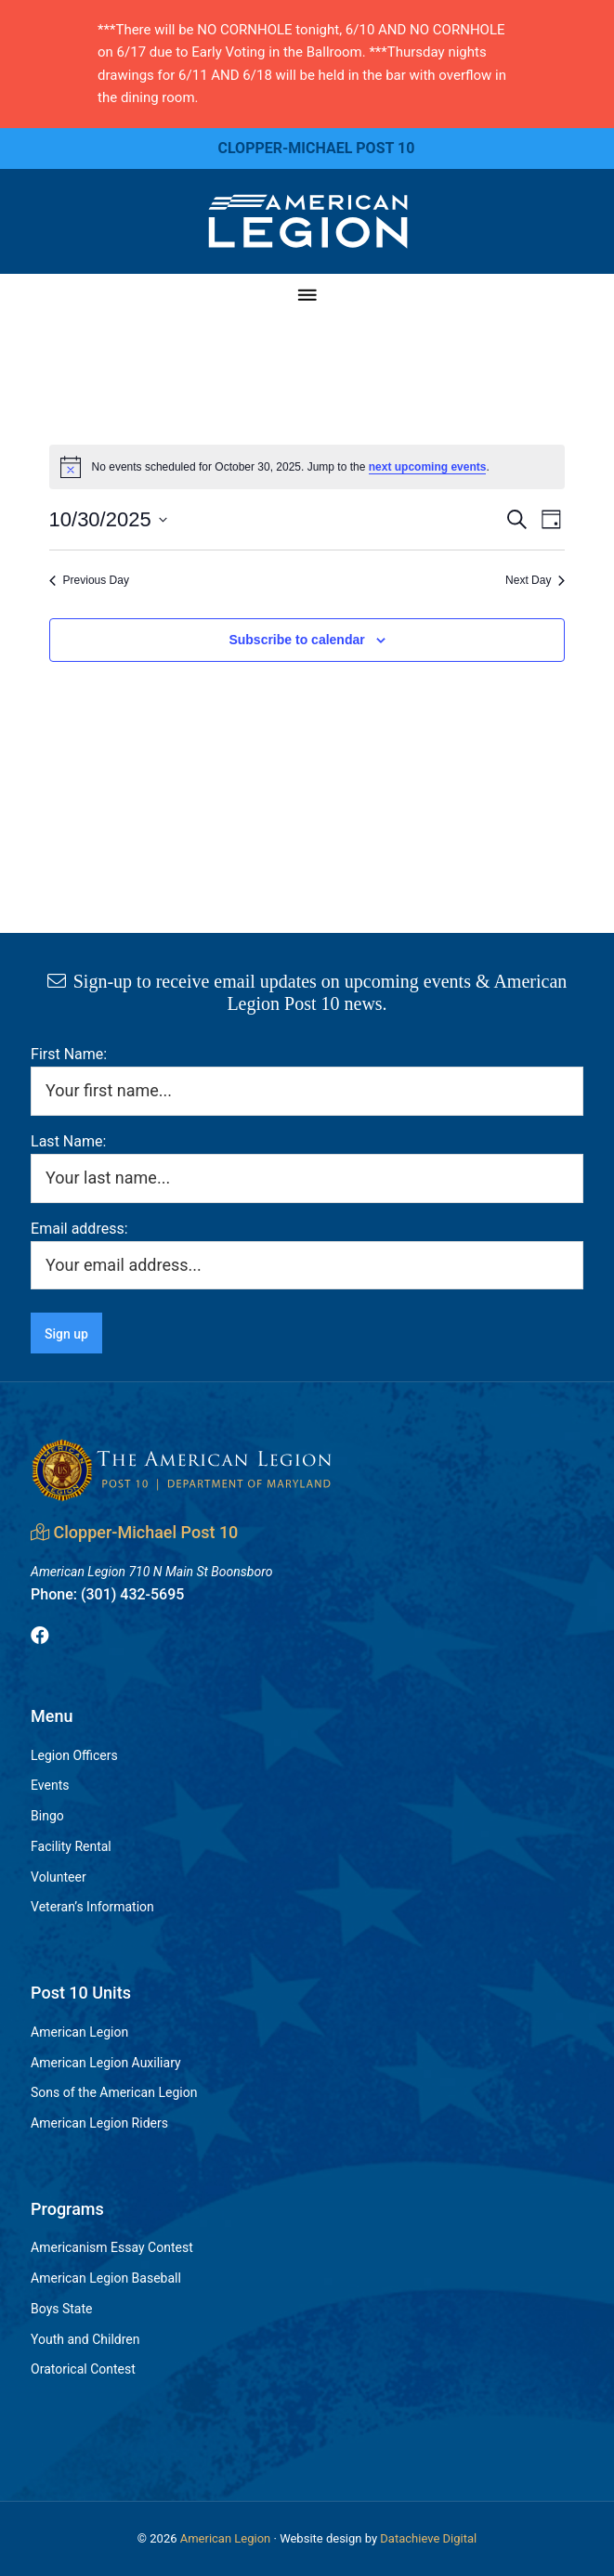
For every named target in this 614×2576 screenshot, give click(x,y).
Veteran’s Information (92, 1906)
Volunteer (58, 1877)
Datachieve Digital (428, 2538)
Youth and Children (85, 2339)
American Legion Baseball (106, 2278)
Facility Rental (71, 1846)
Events (50, 1785)
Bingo (47, 1815)
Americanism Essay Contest (112, 2247)
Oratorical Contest (83, 2369)
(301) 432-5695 (107, 1594)
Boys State (61, 2308)
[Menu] (307, 296)
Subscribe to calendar (296, 639)
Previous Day (89, 580)
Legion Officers (74, 1755)
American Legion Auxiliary (106, 2062)
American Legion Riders (99, 2123)
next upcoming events (428, 466)
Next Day (535, 580)
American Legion (79, 2032)
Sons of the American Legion (114, 2092)
